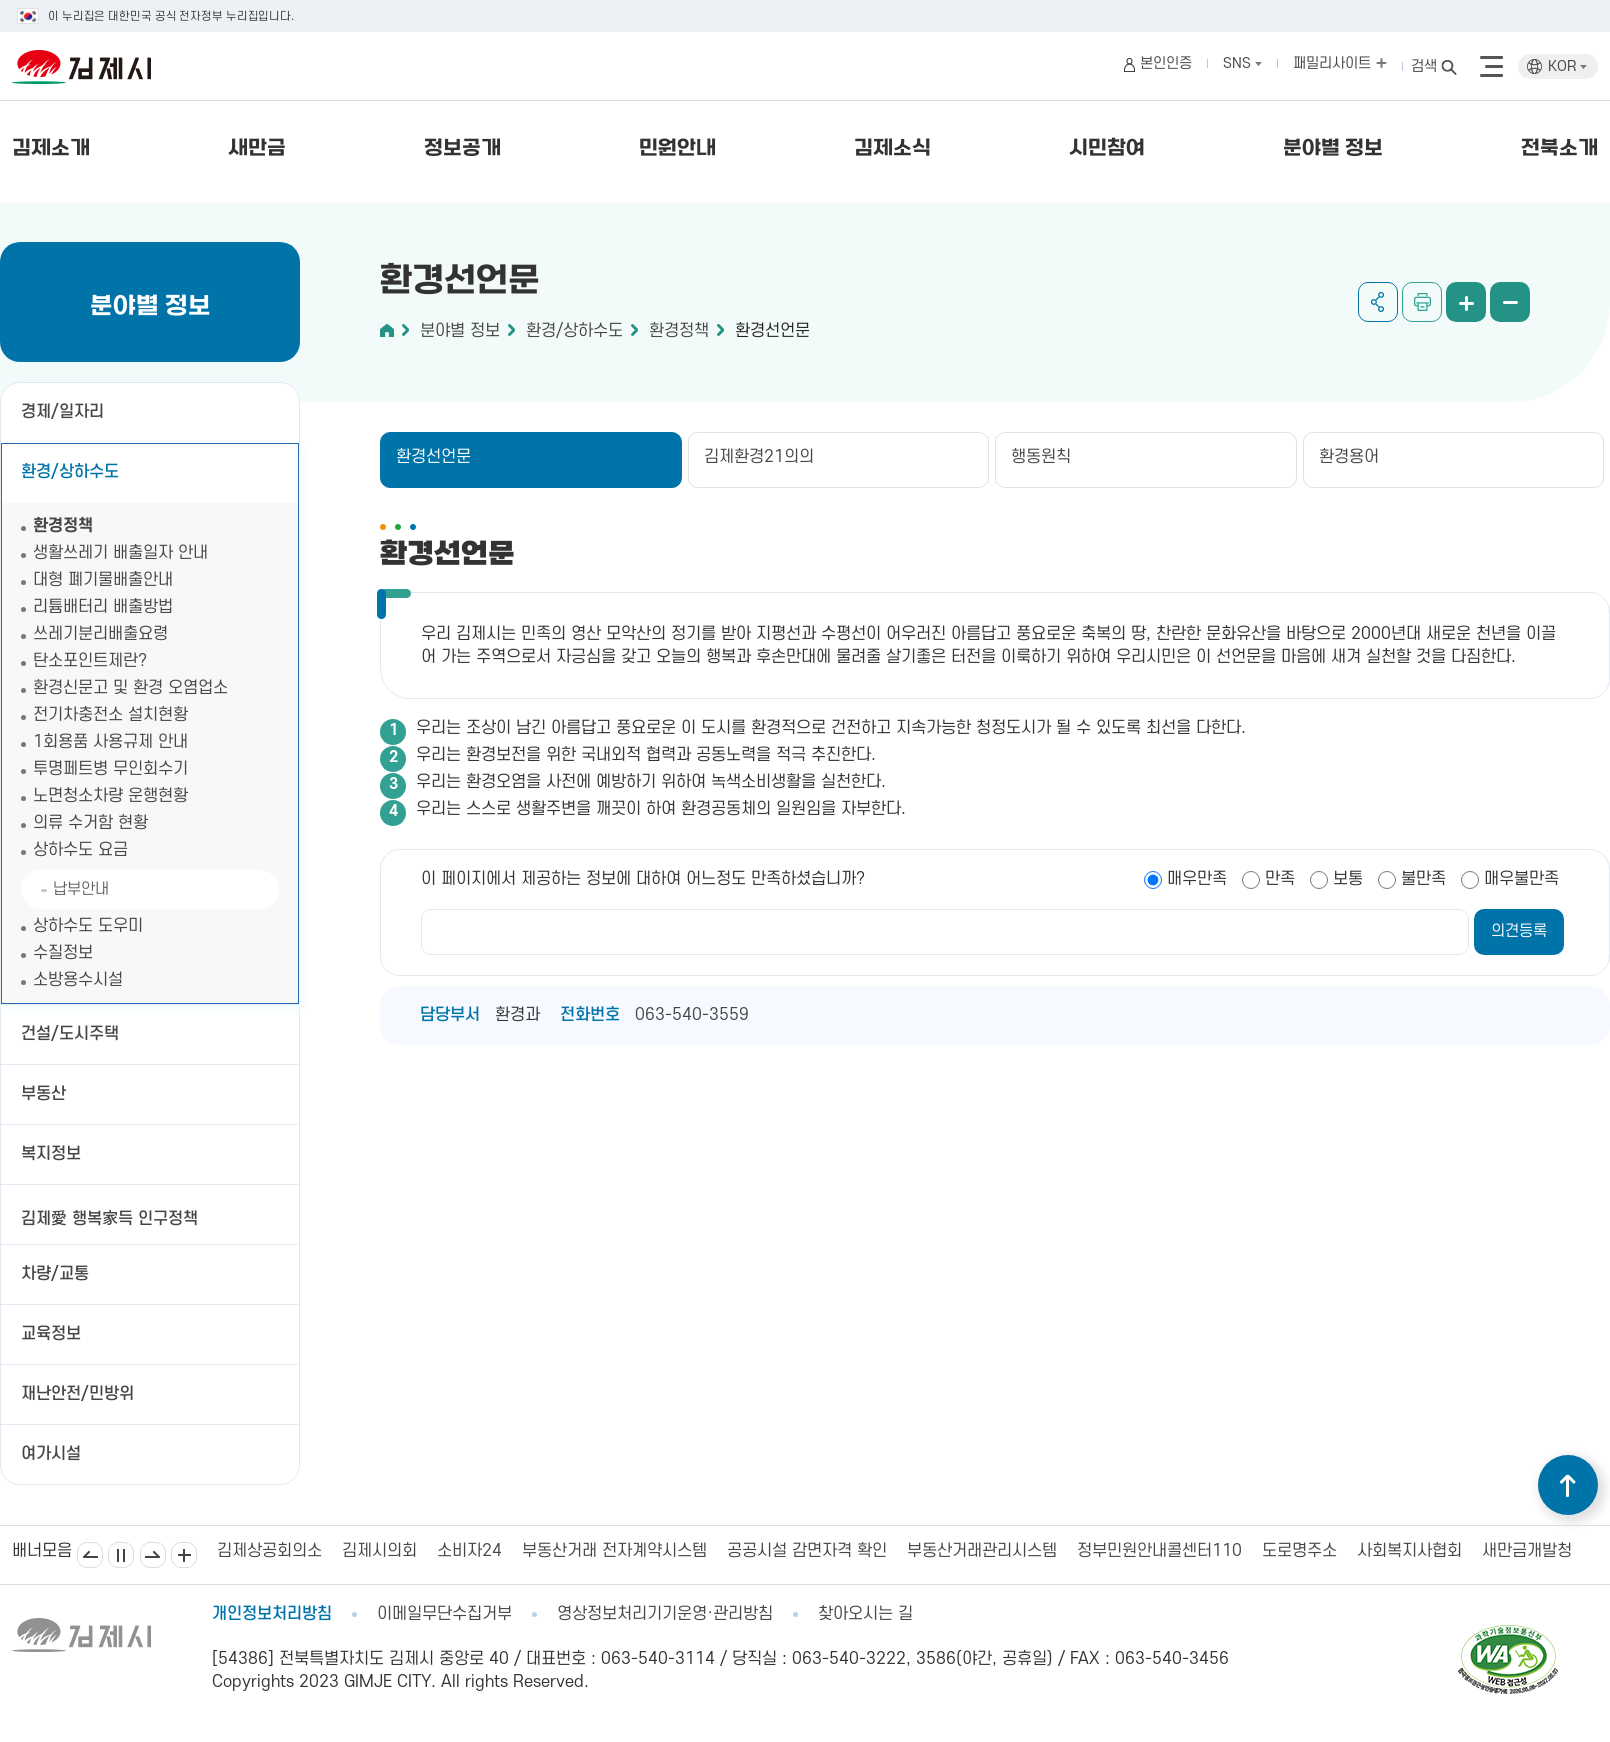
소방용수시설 (78, 980)
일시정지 (121, 1555)
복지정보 (51, 1154)
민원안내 (677, 149)
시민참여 (1107, 149)
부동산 (43, 1094)
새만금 (257, 149)
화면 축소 (1510, 302)
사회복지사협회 (1409, 1551)
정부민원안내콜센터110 (1159, 1551)
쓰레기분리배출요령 (100, 634)
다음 (153, 1555)
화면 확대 (1466, 302)
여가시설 (51, 1454)
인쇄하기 (1422, 302)
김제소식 (892, 149)
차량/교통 (55, 1274)
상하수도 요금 (80, 850)
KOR (1567, 66)
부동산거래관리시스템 (982, 1551)
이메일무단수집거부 (444, 1614)
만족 (1280, 879)
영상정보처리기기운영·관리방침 (665, 1614)
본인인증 (1166, 63)
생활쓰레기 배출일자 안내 (120, 553)
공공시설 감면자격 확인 (807, 1551)
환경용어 (1349, 457)
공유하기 (1378, 302)
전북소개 (1559, 149)
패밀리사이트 (1340, 63)
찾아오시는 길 (865, 1614)
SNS (1242, 63)
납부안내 (81, 889)
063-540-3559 (692, 1015)
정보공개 (462, 149)
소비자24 (469, 1551)
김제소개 (51, 149)
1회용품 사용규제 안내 (110, 742)
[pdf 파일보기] (1508, 1634)
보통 (1348, 879)
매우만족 (1197, 879)
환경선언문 (772, 331)
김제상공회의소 (269, 1551)
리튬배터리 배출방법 (103, 607)
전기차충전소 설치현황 (110, 715)
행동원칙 (1041, 457)
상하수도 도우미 (88, 926)
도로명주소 (1299, 1551)
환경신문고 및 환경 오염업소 (130, 688)
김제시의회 (379, 1551)
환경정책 (63, 526)
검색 (1424, 66)
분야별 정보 (1333, 149)
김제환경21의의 (759, 457)
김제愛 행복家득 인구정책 (109, 1219)
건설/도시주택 (70, 1034)
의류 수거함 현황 (90, 823)
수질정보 (63, 953)
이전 (90, 1555)
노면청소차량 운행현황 (110, 796)
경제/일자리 (62, 412)
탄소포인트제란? (90, 661)
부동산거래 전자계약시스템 (614, 1551)
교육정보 (51, 1334)
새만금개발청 (1527, 1551)
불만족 (1423, 879)
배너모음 (184, 1555)
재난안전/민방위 (77, 1394)
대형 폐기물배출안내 (103, 580)
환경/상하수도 (70, 472)
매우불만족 (1521, 879)
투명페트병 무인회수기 (110, 769)
